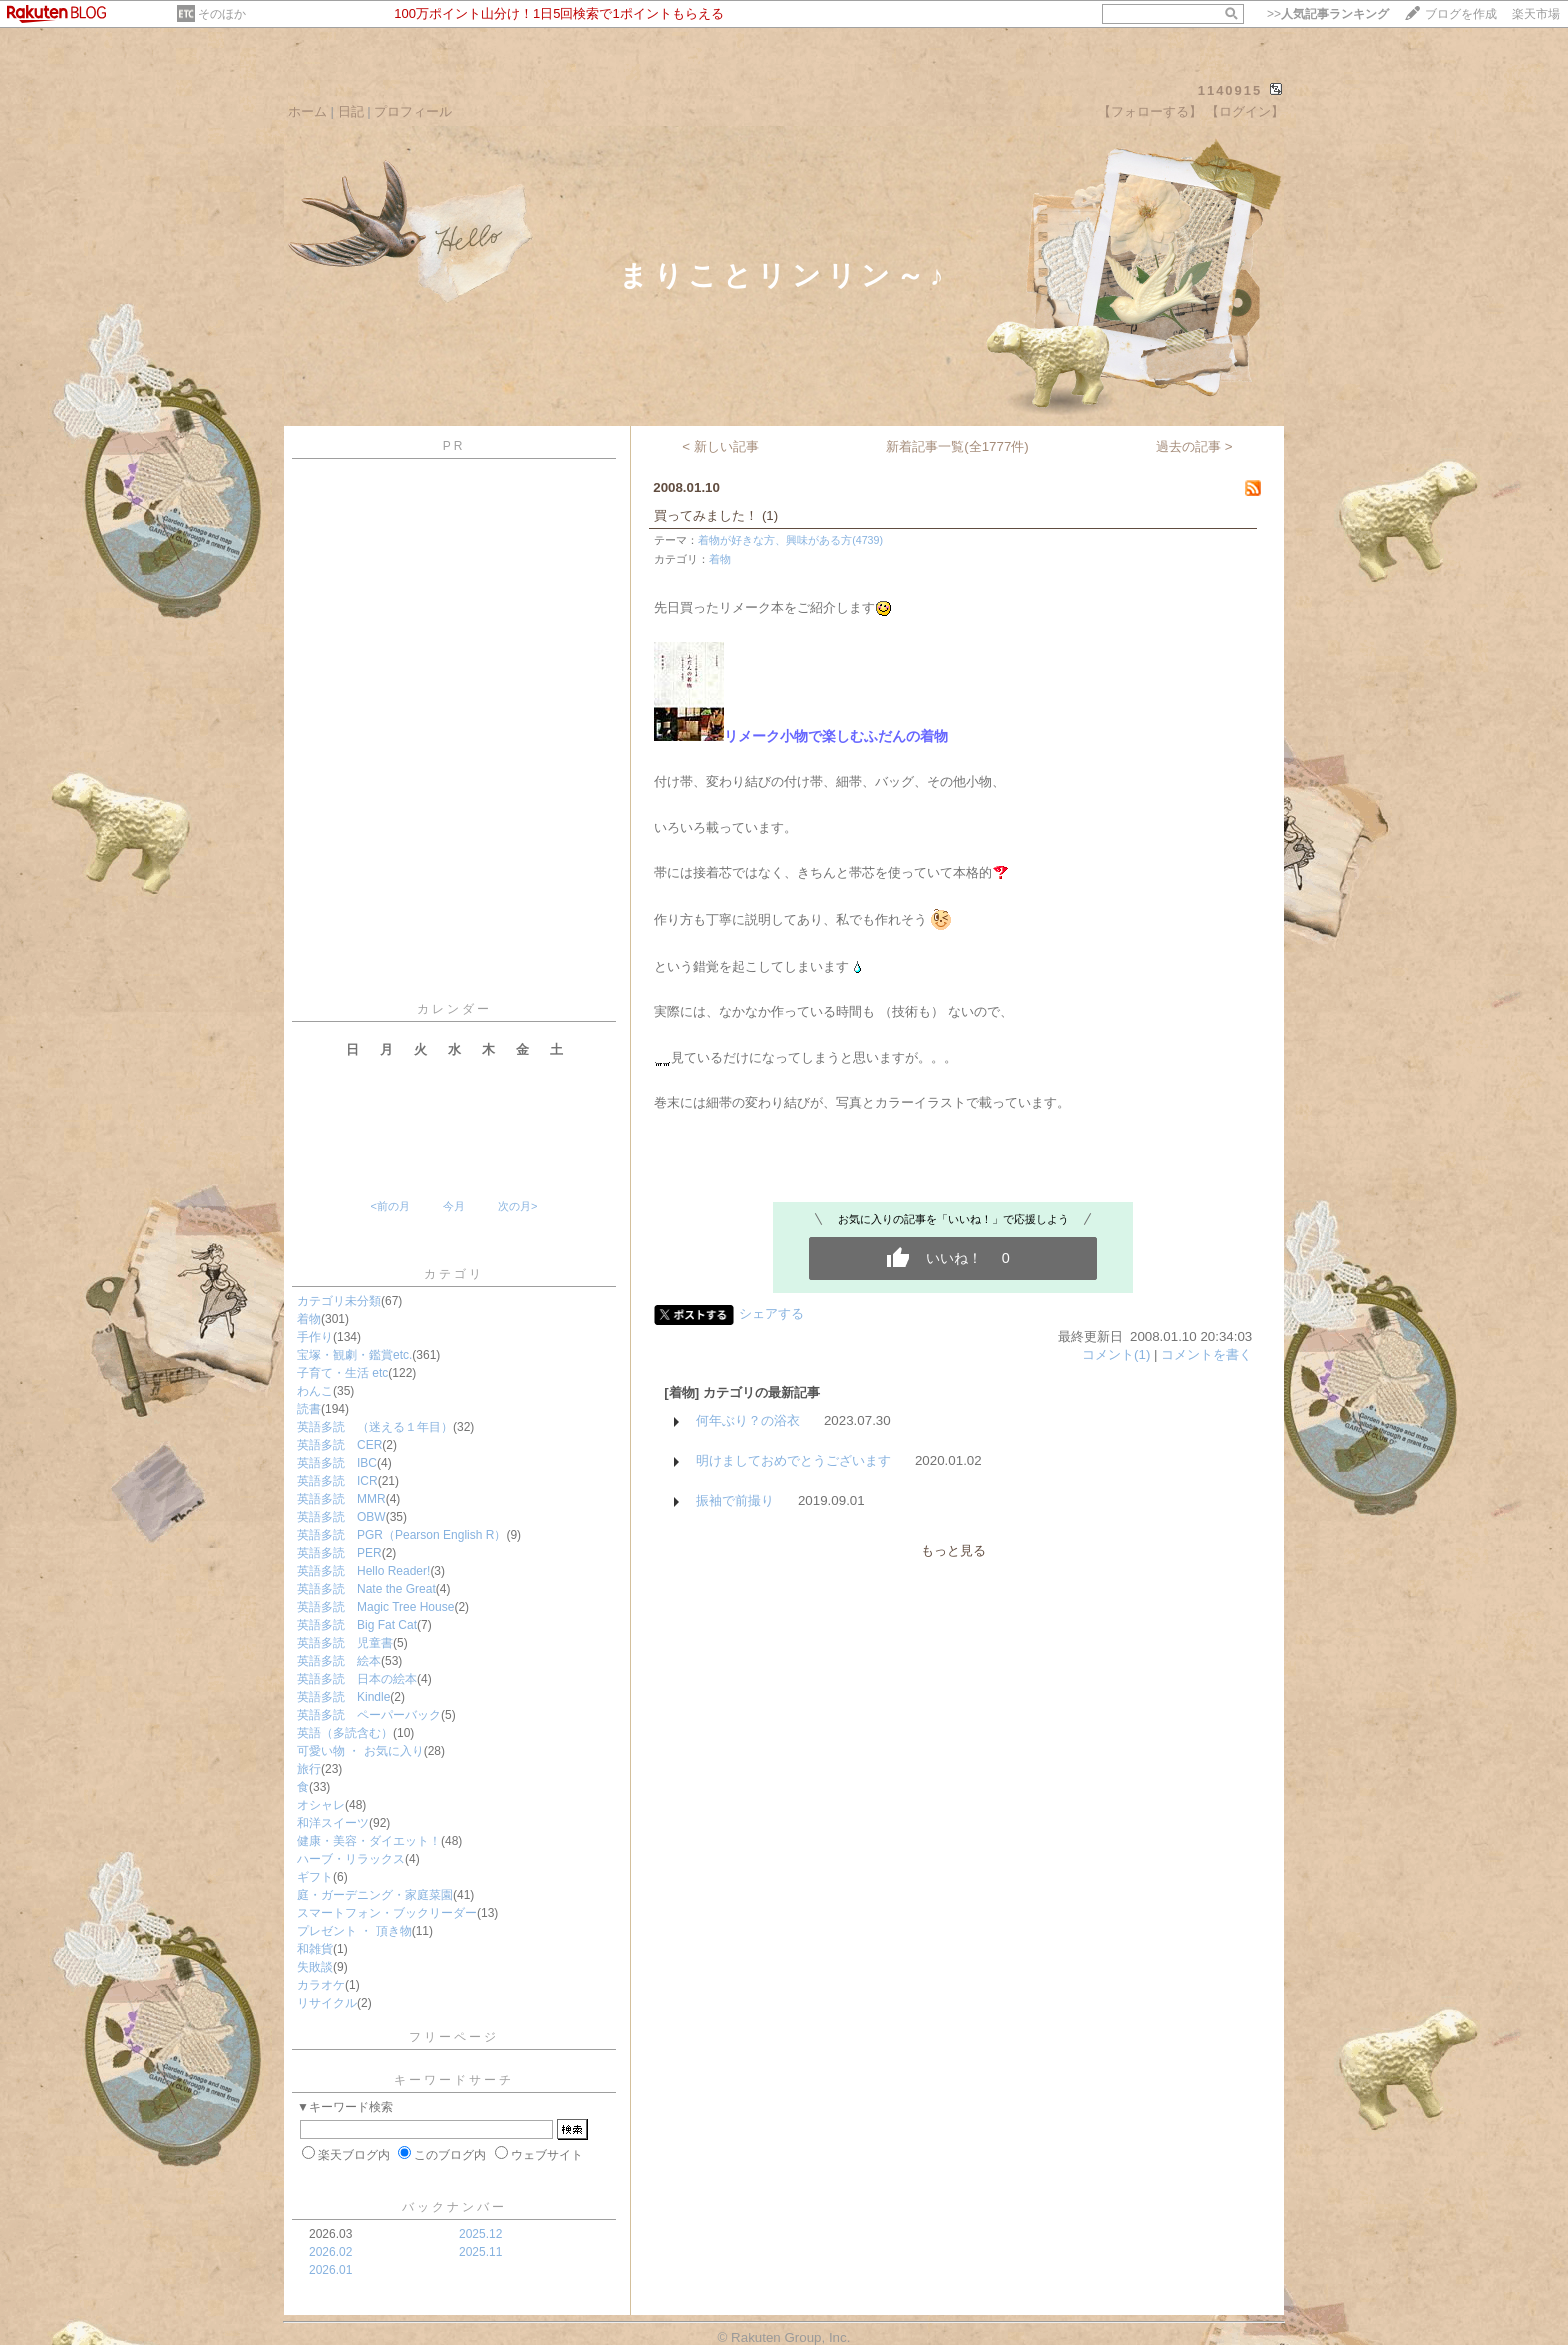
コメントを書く (1206, 1354)
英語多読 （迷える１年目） (375, 1427)
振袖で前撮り (735, 1500)
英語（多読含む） (345, 1733)
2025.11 (480, 2252)
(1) (770, 515)
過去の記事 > (1194, 446)
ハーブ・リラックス (351, 1859)
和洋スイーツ (333, 1823)
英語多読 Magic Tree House (375, 1607)
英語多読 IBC (337, 1463)
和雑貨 (315, 1949)
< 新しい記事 (720, 446)
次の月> (517, 1206)
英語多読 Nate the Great (366, 1589)
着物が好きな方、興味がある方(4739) (790, 540)
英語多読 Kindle (343, 1697)
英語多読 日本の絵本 (357, 1679)
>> (1328, 14)
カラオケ (321, 1985)
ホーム (307, 111)
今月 (454, 1206)
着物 (309, 1319)
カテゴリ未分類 (339, 1301)
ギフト (315, 1877)
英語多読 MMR (341, 1499)
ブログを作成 (1461, 14)
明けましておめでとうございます (793, 1460)
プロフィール (413, 111)
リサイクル (327, 2003)
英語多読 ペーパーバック (369, 1715)
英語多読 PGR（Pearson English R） (401, 1535)
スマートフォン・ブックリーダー (387, 1913)
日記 (351, 111)
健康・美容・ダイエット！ (369, 1841)
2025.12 (480, 2234)
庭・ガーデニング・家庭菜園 (375, 1895)
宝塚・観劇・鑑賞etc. (354, 1355)
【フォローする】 (1150, 111)
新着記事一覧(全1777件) (957, 446)
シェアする (771, 1313)
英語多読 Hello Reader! (363, 1571)
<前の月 (389, 1206)
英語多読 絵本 (339, 1661)
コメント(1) (1116, 1354)
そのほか (222, 14)
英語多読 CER (339, 1445)
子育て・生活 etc (342, 1373)
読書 (309, 1409)
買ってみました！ (706, 515)
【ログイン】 (1245, 111)
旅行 (309, 1769)
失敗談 (315, 1967)
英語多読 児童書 (345, 1643)
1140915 (1230, 90)
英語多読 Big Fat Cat (357, 1625)
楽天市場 (1536, 14)
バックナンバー (454, 2207)
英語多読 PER (339, 1553)
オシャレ (321, 1805)
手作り (315, 1337)
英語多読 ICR (337, 1481)
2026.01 (330, 2270)
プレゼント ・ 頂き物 (354, 1931)
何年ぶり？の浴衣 (748, 1420)
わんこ (315, 1391)
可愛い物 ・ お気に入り (360, 1751)
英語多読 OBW (341, 1517)
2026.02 (330, 2252)
